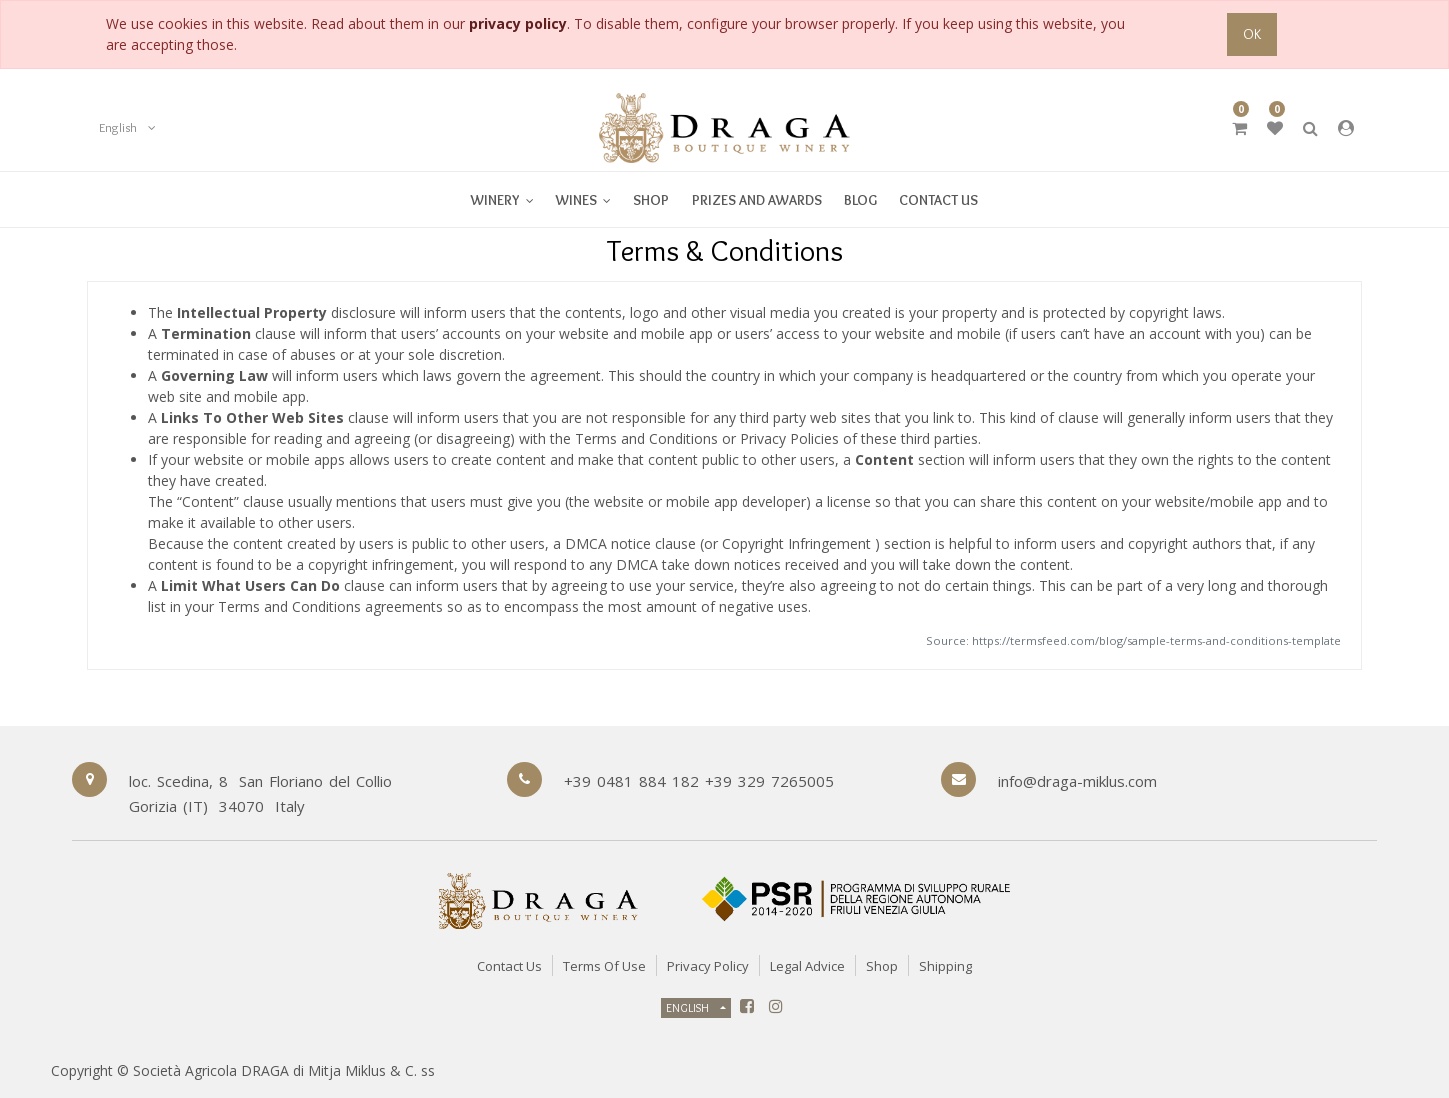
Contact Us (509, 966)
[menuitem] (583, 199)
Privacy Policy (708, 966)
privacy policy (518, 23)
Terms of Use (604, 966)
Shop (882, 966)
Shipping (945, 966)
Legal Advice (807, 966)
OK (1252, 34)
